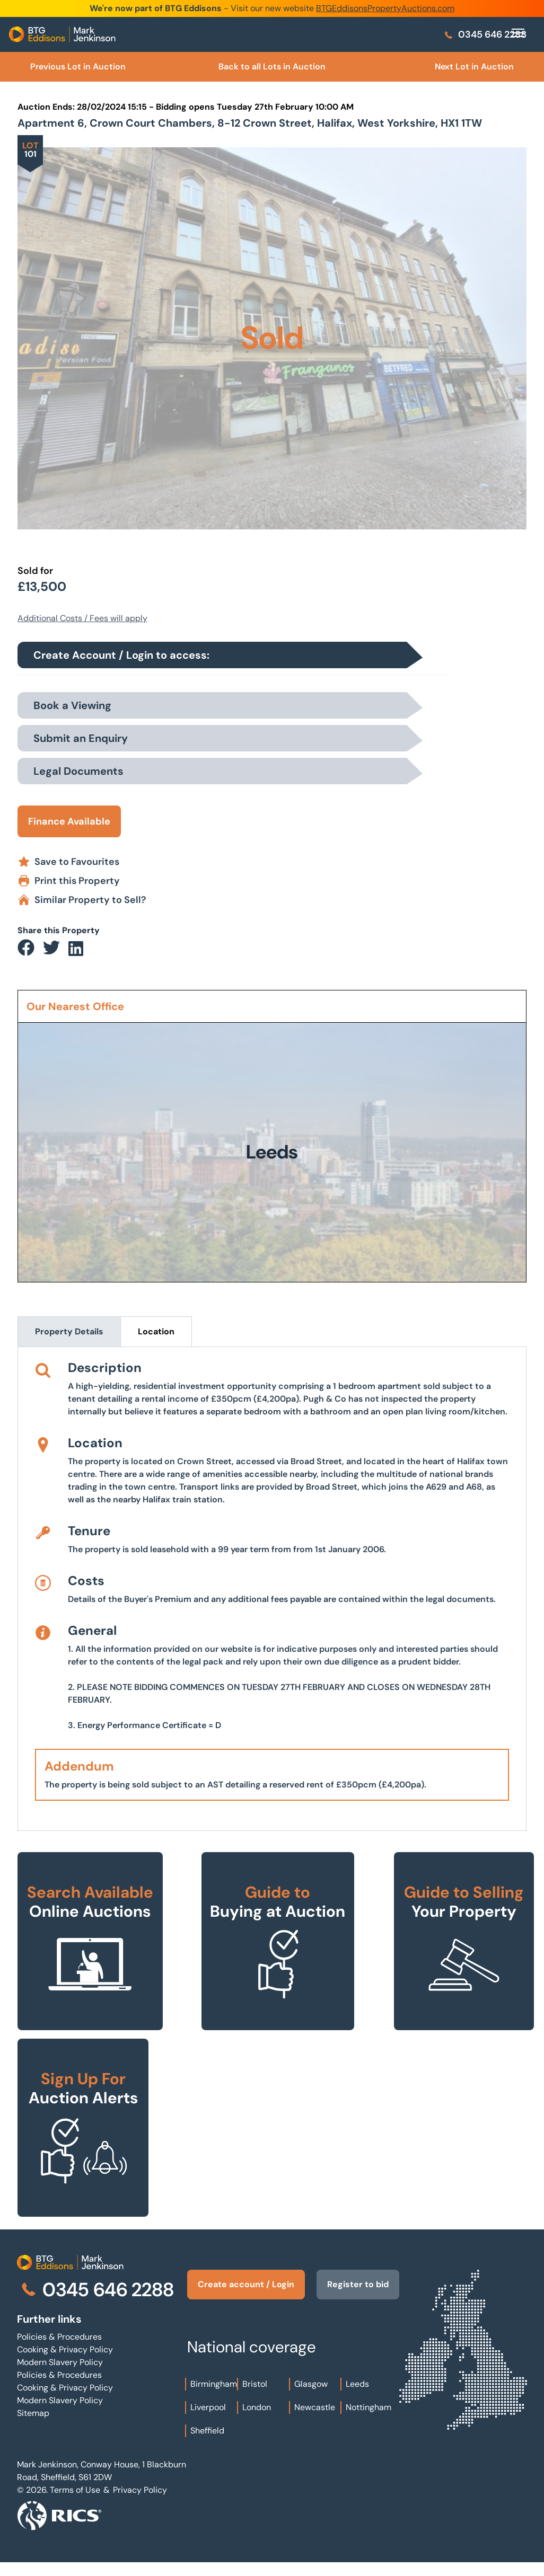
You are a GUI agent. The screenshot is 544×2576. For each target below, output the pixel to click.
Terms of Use (75, 2502)
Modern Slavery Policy (60, 2362)
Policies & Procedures (59, 2336)
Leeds (357, 2396)
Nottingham (368, 2419)
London (256, 2419)
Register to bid (351, 2291)
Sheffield (207, 2443)
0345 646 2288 (485, 34)
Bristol (254, 2396)
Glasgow (311, 2396)
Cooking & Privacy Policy (65, 2349)
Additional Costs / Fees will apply (82, 618)
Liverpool (208, 2419)
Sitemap (33, 2413)
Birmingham (213, 2396)
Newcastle (314, 2419)
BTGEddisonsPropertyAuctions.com (385, 8)
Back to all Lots (272, 66)
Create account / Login (234, 2291)
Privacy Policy (140, 2502)
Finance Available (69, 821)
